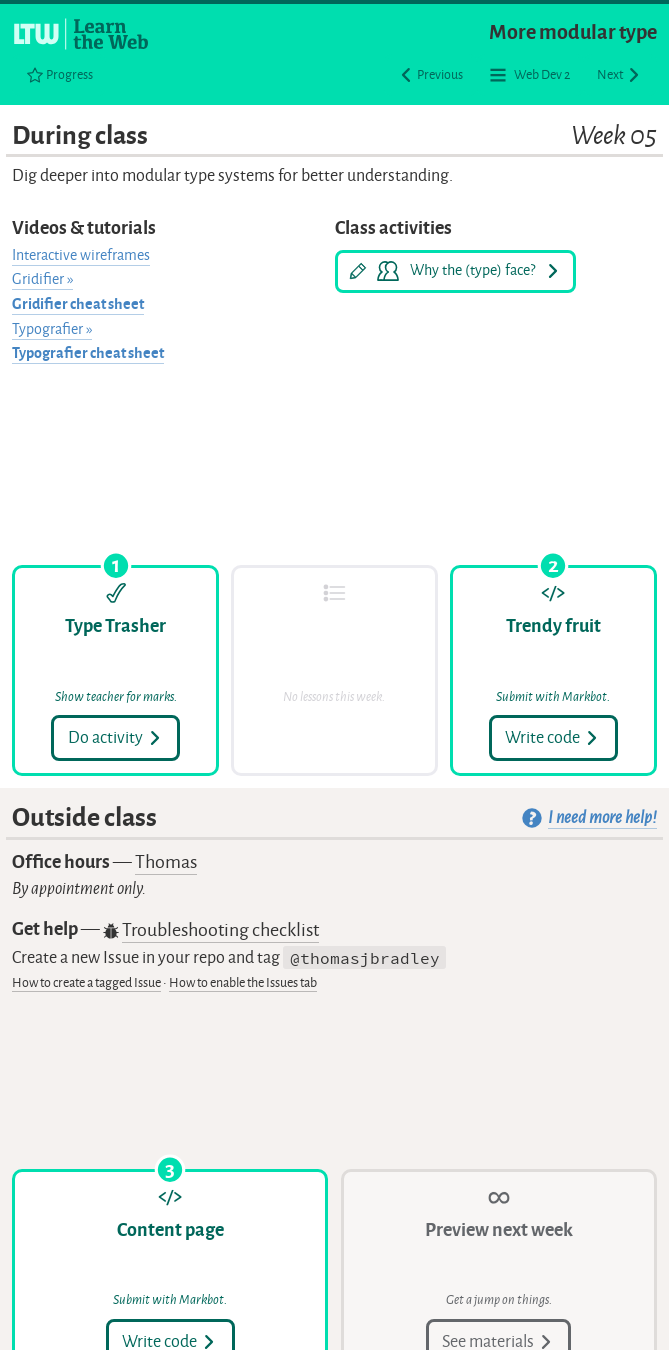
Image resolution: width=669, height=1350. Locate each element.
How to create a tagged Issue (86, 982)
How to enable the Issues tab (243, 982)
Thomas (166, 862)
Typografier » (52, 329)
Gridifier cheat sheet (78, 304)
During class (334, 136)
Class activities (393, 228)
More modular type (573, 32)
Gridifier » (42, 279)
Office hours (104, 862)
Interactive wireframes (81, 255)
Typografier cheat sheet (88, 353)
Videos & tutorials (84, 228)
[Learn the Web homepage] (82, 34)
